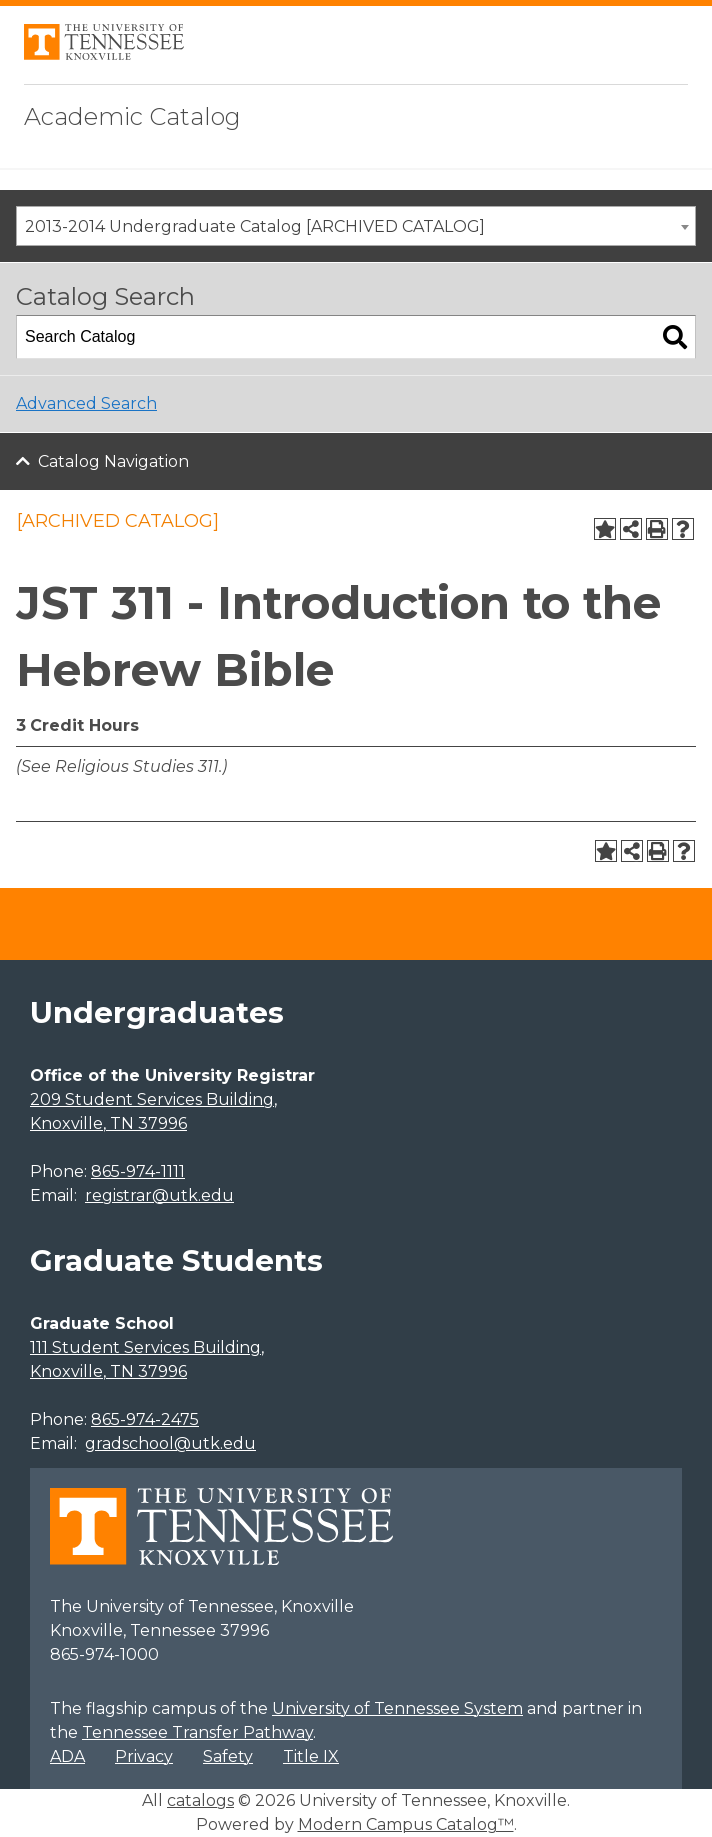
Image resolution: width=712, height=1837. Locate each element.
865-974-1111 (138, 1171)
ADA (67, 1756)
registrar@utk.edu (159, 1195)
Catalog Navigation (113, 461)
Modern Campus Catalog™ (406, 1824)
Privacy (144, 1756)
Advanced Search (86, 403)
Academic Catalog (132, 116)
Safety (228, 1756)
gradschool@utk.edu (170, 1443)
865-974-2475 (145, 1419)
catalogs (200, 1800)
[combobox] (356, 226)
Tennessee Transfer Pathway (197, 1732)
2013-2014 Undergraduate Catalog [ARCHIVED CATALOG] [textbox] (255, 226)
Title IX (311, 1756)
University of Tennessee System (397, 1708)
